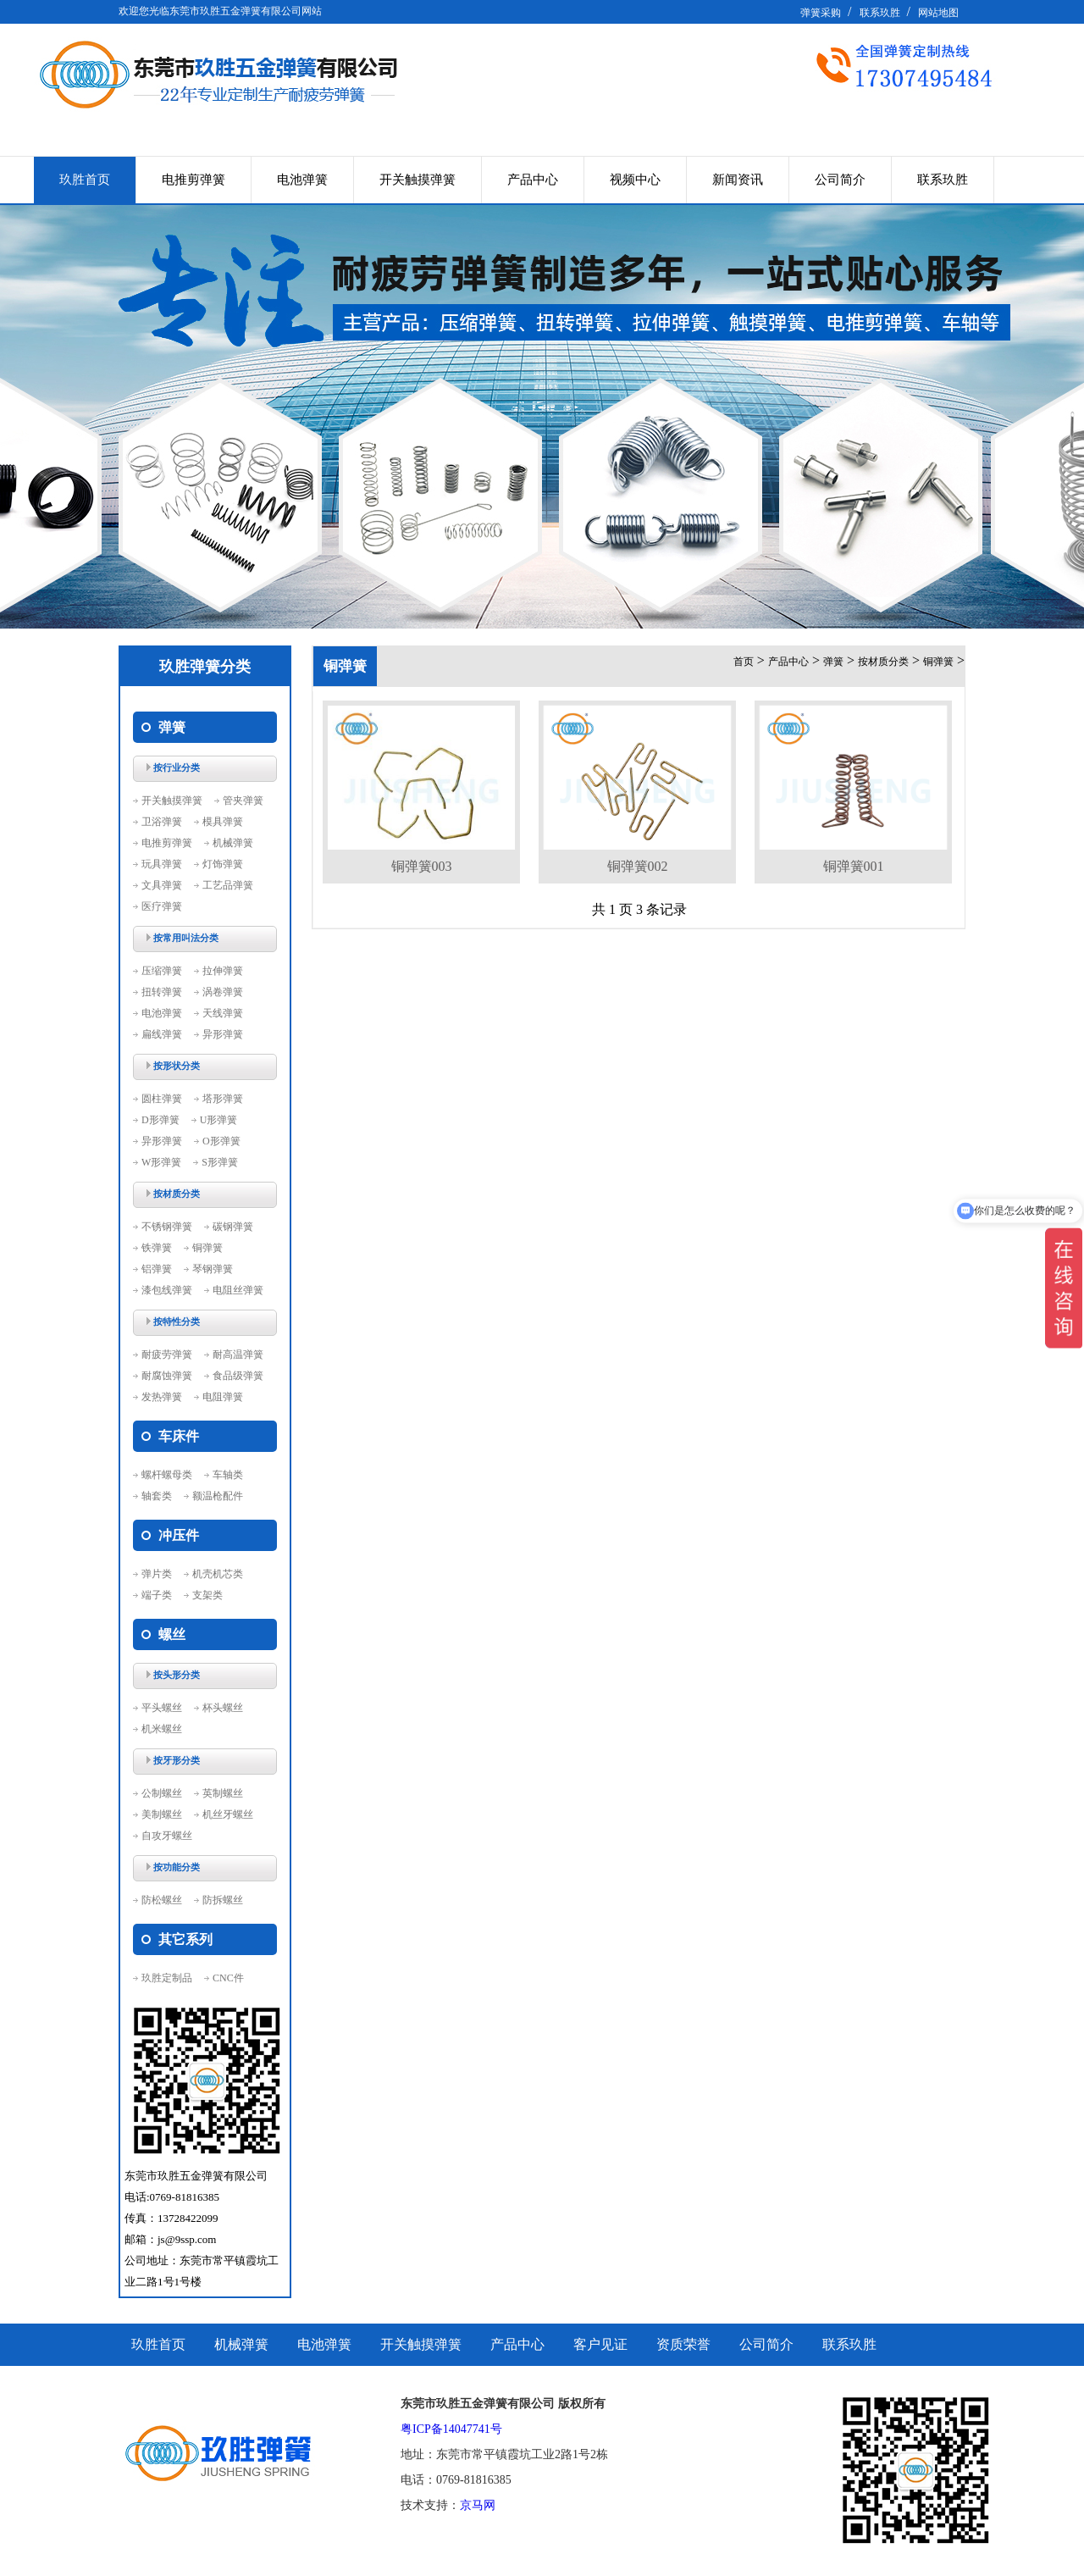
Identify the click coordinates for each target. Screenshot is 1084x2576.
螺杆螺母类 (166, 1475)
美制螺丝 (161, 1814)
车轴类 (228, 1475)
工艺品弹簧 (227, 885)
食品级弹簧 (238, 1376)
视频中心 (635, 179)
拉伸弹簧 (222, 971)
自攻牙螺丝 (166, 1836)
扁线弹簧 (161, 1034)
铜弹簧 (207, 1248)
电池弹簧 (302, 179)
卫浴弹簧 (161, 822)
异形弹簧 (222, 1034)
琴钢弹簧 (212, 1269)
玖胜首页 (84, 179)
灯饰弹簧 (222, 864)
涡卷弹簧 (222, 992)
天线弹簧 (222, 1013)
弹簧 (833, 662)
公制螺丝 (161, 1793)
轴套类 (156, 1496)
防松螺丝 (161, 1900)
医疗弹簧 (161, 906)
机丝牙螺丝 (227, 1814)
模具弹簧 (222, 822)
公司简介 (840, 179)
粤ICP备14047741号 (451, 2429)
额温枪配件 (217, 1496)
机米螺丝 (161, 1729)
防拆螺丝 (222, 1900)
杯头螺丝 (222, 1708)
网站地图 (938, 13)
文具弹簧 (161, 885)
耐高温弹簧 (238, 1354)
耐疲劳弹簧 (166, 1354)
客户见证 (600, 2344)
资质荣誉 (683, 2344)
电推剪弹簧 (193, 179)
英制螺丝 (222, 1793)
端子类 (156, 1595)
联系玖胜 (880, 13)
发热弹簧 (161, 1397)
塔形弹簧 (222, 1099)
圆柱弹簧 (161, 1099)
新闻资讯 (737, 179)
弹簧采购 (820, 13)
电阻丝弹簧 (238, 1290)
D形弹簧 (160, 1120)
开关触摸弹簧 (417, 179)
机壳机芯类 (217, 1574)
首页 (743, 662)
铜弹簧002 (637, 866)
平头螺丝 (161, 1708)
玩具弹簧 (161, 864)
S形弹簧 (220, 1162)
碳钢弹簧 (233, 1227)
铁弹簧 (156, 1248)
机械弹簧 (233, 843)
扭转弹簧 (161, 992)
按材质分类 (883, 662)
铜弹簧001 (853, 866)
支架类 (207, 1595)
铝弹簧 (156, 1269)
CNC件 (228, 1978)
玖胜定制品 (166, 1978)
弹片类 (156, 1574)
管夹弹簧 (243, 800)
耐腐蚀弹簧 (166, 1376)
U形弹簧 (219, 1120)
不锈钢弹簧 (166, 1227)
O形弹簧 (221, 1141)
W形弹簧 (161, 1162)
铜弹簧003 (421, 866)
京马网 (477, 2505)
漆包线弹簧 (166, 1290)
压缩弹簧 (161, 971)
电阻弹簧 (222, 1397)
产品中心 (532, 179)
